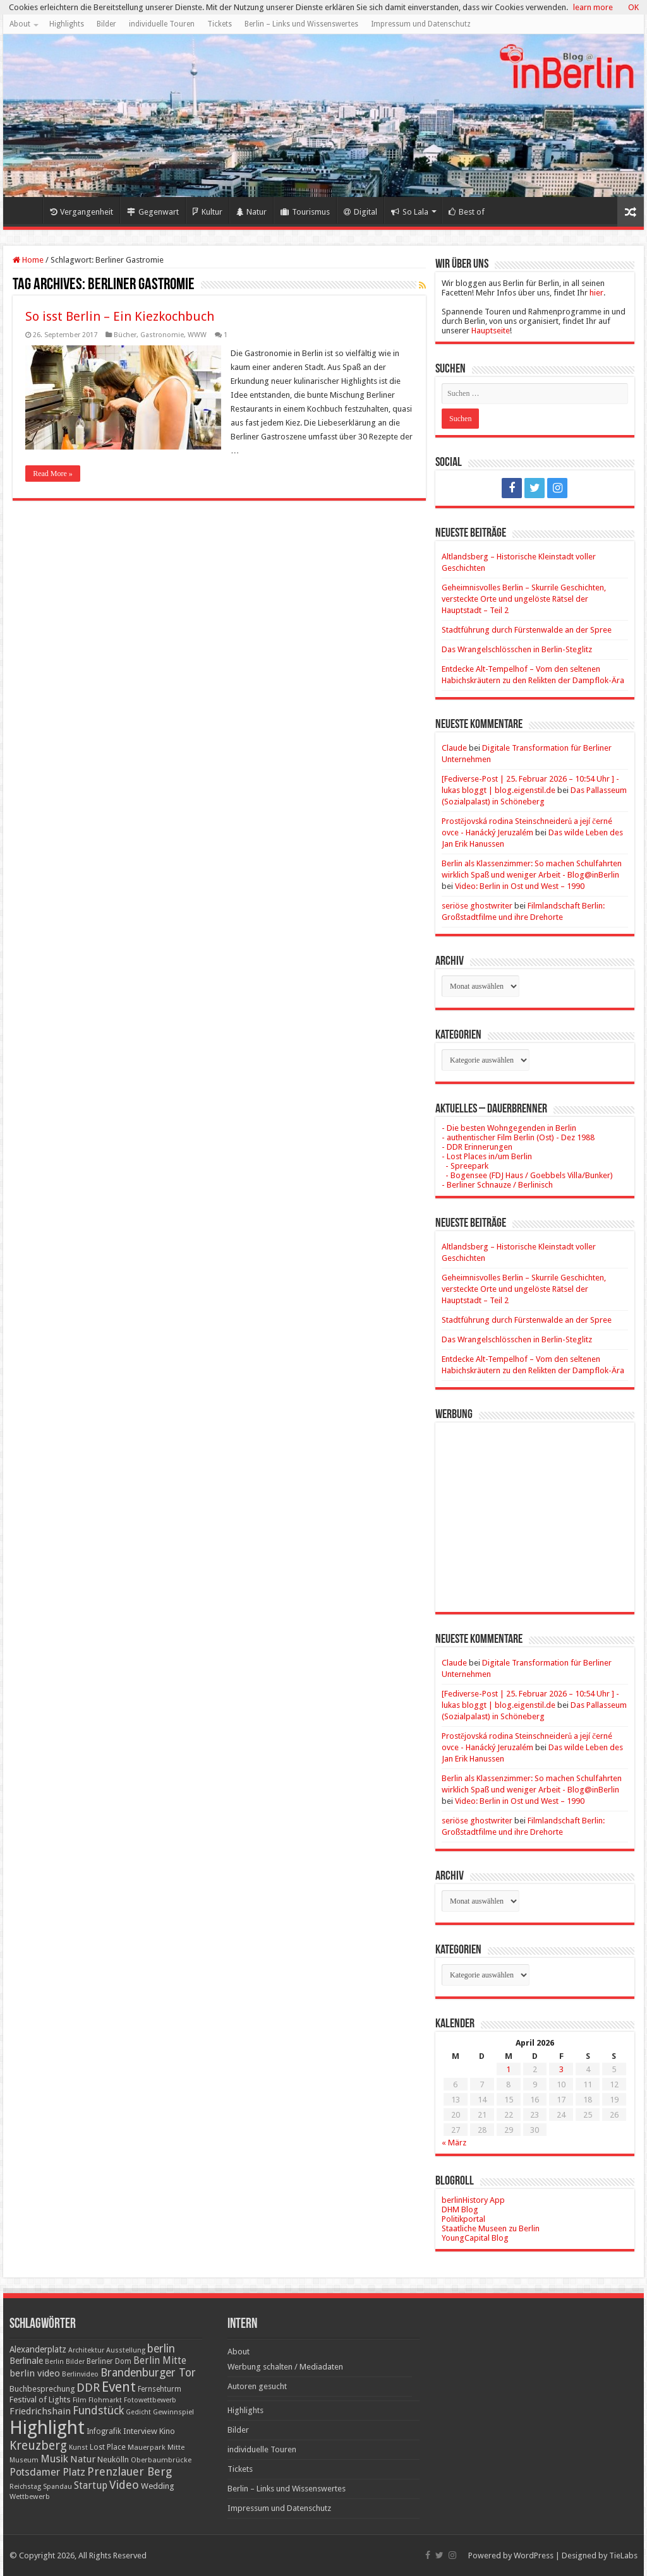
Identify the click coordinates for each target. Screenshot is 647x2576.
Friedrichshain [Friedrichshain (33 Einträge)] (40, 2411)
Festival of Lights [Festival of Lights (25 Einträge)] (40, 2399)
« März (454, 2142)
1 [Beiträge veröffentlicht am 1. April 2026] (508, 2069)
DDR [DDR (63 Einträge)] (88, 2387)
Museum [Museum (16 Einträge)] (24, 2460)
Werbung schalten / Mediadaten (285, 2366)
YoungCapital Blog (475, 2238)
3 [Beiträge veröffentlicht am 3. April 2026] (561, 2069)
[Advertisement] (535, 1508)
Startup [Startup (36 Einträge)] (90, 2485)
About (19, 24)
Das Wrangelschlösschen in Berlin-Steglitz (517, 649)
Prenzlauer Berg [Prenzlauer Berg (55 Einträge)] (129, 2471)
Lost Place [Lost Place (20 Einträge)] (108, 2447)
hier (596, 292)
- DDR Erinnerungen (477, 1147)
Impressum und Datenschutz (421, 24)
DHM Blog (460, 2209)
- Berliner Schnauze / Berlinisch (497, 1185)
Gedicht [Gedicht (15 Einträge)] (138, 2412)
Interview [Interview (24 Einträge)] (140, 2431)
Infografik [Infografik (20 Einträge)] (104, 2431)
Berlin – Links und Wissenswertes (301, 24)
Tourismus (305, 212)
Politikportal (463, 2219)
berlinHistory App (473, 2200)
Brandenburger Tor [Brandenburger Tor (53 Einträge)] (148, 2372)
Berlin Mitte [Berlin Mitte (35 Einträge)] (159, 2360)
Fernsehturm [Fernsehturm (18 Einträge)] (159, 2389)
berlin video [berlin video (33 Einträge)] (34, 2373)
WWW (197, 335)
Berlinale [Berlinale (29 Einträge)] (26, 2361)
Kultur (207, 212)
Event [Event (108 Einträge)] (119, 2387)
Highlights (66, 24)
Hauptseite (490, 330)
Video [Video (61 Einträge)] (124, 2484)
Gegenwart (153, 212)
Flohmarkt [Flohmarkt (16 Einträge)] (105, 2400)
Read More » (53, 473)
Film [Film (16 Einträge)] (80, 2400)
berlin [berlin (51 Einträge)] (161, 2348)
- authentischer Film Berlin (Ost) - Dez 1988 (518, 1137)
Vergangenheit (81, 212)
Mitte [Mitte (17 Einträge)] (175, 2447)
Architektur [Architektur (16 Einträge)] (86, 2350)
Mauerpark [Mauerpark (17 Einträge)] (147, 2447)
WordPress (533, 2555)
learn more (593, 7)
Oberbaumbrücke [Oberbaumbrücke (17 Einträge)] (161, 2459)
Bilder (106, 24)
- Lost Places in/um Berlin (487, 1156)
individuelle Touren (162, 24)
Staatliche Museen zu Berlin (491, 2228)
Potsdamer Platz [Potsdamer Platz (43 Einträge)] (47, 2472)
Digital (360, 212)
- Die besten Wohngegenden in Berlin (509, 1128)
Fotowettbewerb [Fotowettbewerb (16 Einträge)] (150, 2400)
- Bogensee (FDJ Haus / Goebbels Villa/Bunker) (527, 1175)
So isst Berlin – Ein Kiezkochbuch (119, 316)
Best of (467, 212)
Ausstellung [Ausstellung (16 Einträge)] (125, 2350)
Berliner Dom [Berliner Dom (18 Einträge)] (109, 2361)
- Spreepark (465, 1166)
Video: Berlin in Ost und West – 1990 (519, 886)
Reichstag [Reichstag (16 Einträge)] (25, 2487)
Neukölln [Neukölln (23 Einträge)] (113, 2459)
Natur (251, 212)
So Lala (409, 212)
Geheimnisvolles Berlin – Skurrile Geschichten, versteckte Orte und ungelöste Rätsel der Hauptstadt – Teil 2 (524, 599)
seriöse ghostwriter (477, 905)
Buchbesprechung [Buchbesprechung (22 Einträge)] (42, 2389)
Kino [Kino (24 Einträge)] (167, 2431)
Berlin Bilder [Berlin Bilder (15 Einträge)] (65, 2362)
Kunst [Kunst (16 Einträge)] (78, 2447)
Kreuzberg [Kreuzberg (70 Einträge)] (38, 2445)
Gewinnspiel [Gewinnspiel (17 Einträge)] (173, 2411)
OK (633, 7)
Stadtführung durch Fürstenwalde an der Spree (527, 630)
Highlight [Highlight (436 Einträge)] (47, 2427)
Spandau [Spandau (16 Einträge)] (57, 2487)
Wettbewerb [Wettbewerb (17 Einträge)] (29, 2496)
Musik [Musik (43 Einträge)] (54, 2459)
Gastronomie (162, 335)
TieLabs (623, 2555)
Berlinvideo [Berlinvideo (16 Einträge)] (80, 2374)
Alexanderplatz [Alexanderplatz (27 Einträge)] (37, 2349)
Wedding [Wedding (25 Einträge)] (157, 2486)
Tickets (219, 24)
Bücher (125, 335)
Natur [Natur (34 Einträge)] (82, 2459)
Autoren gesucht (257, 2386)
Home (25, 210)
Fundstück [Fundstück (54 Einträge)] (98, 2410)
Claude (454, 748)
